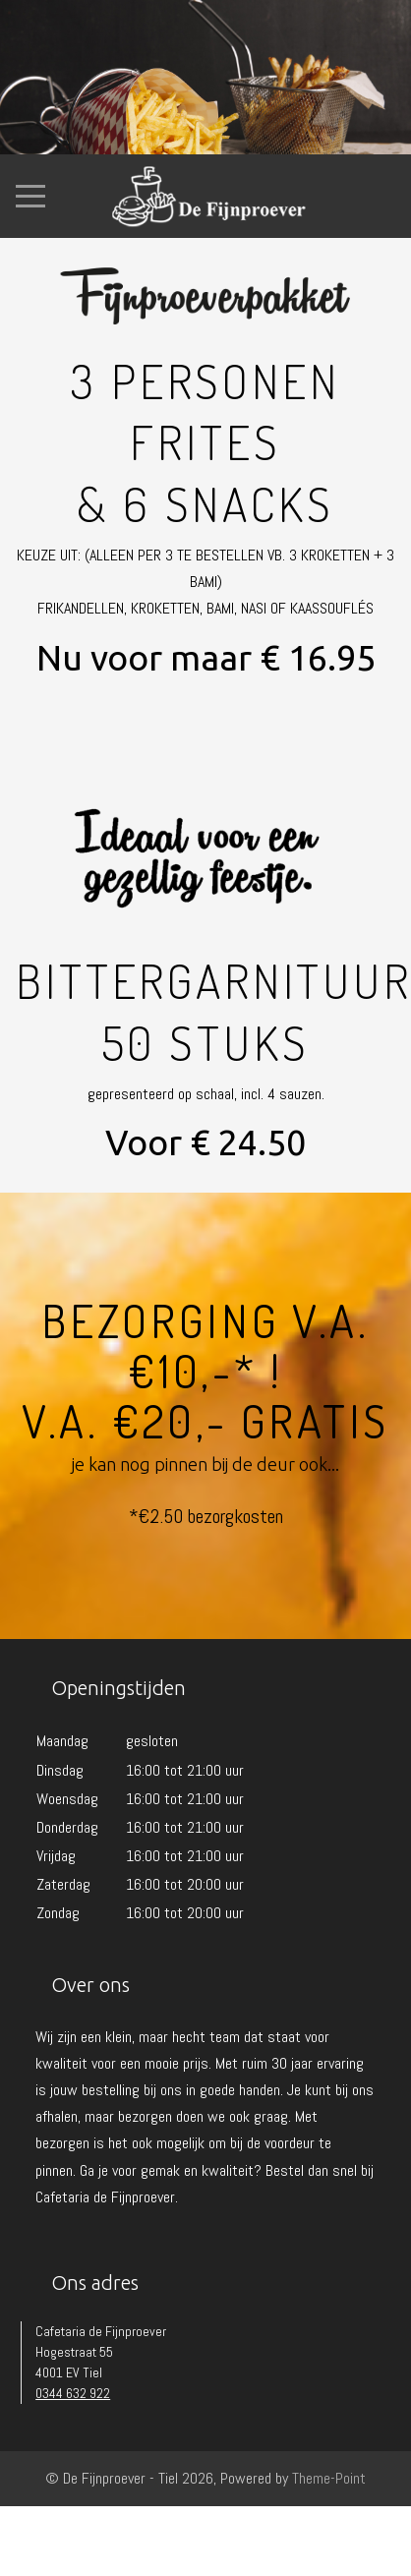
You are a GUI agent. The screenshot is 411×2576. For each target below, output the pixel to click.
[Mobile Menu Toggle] (30, 195)
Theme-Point (329, 2478)
